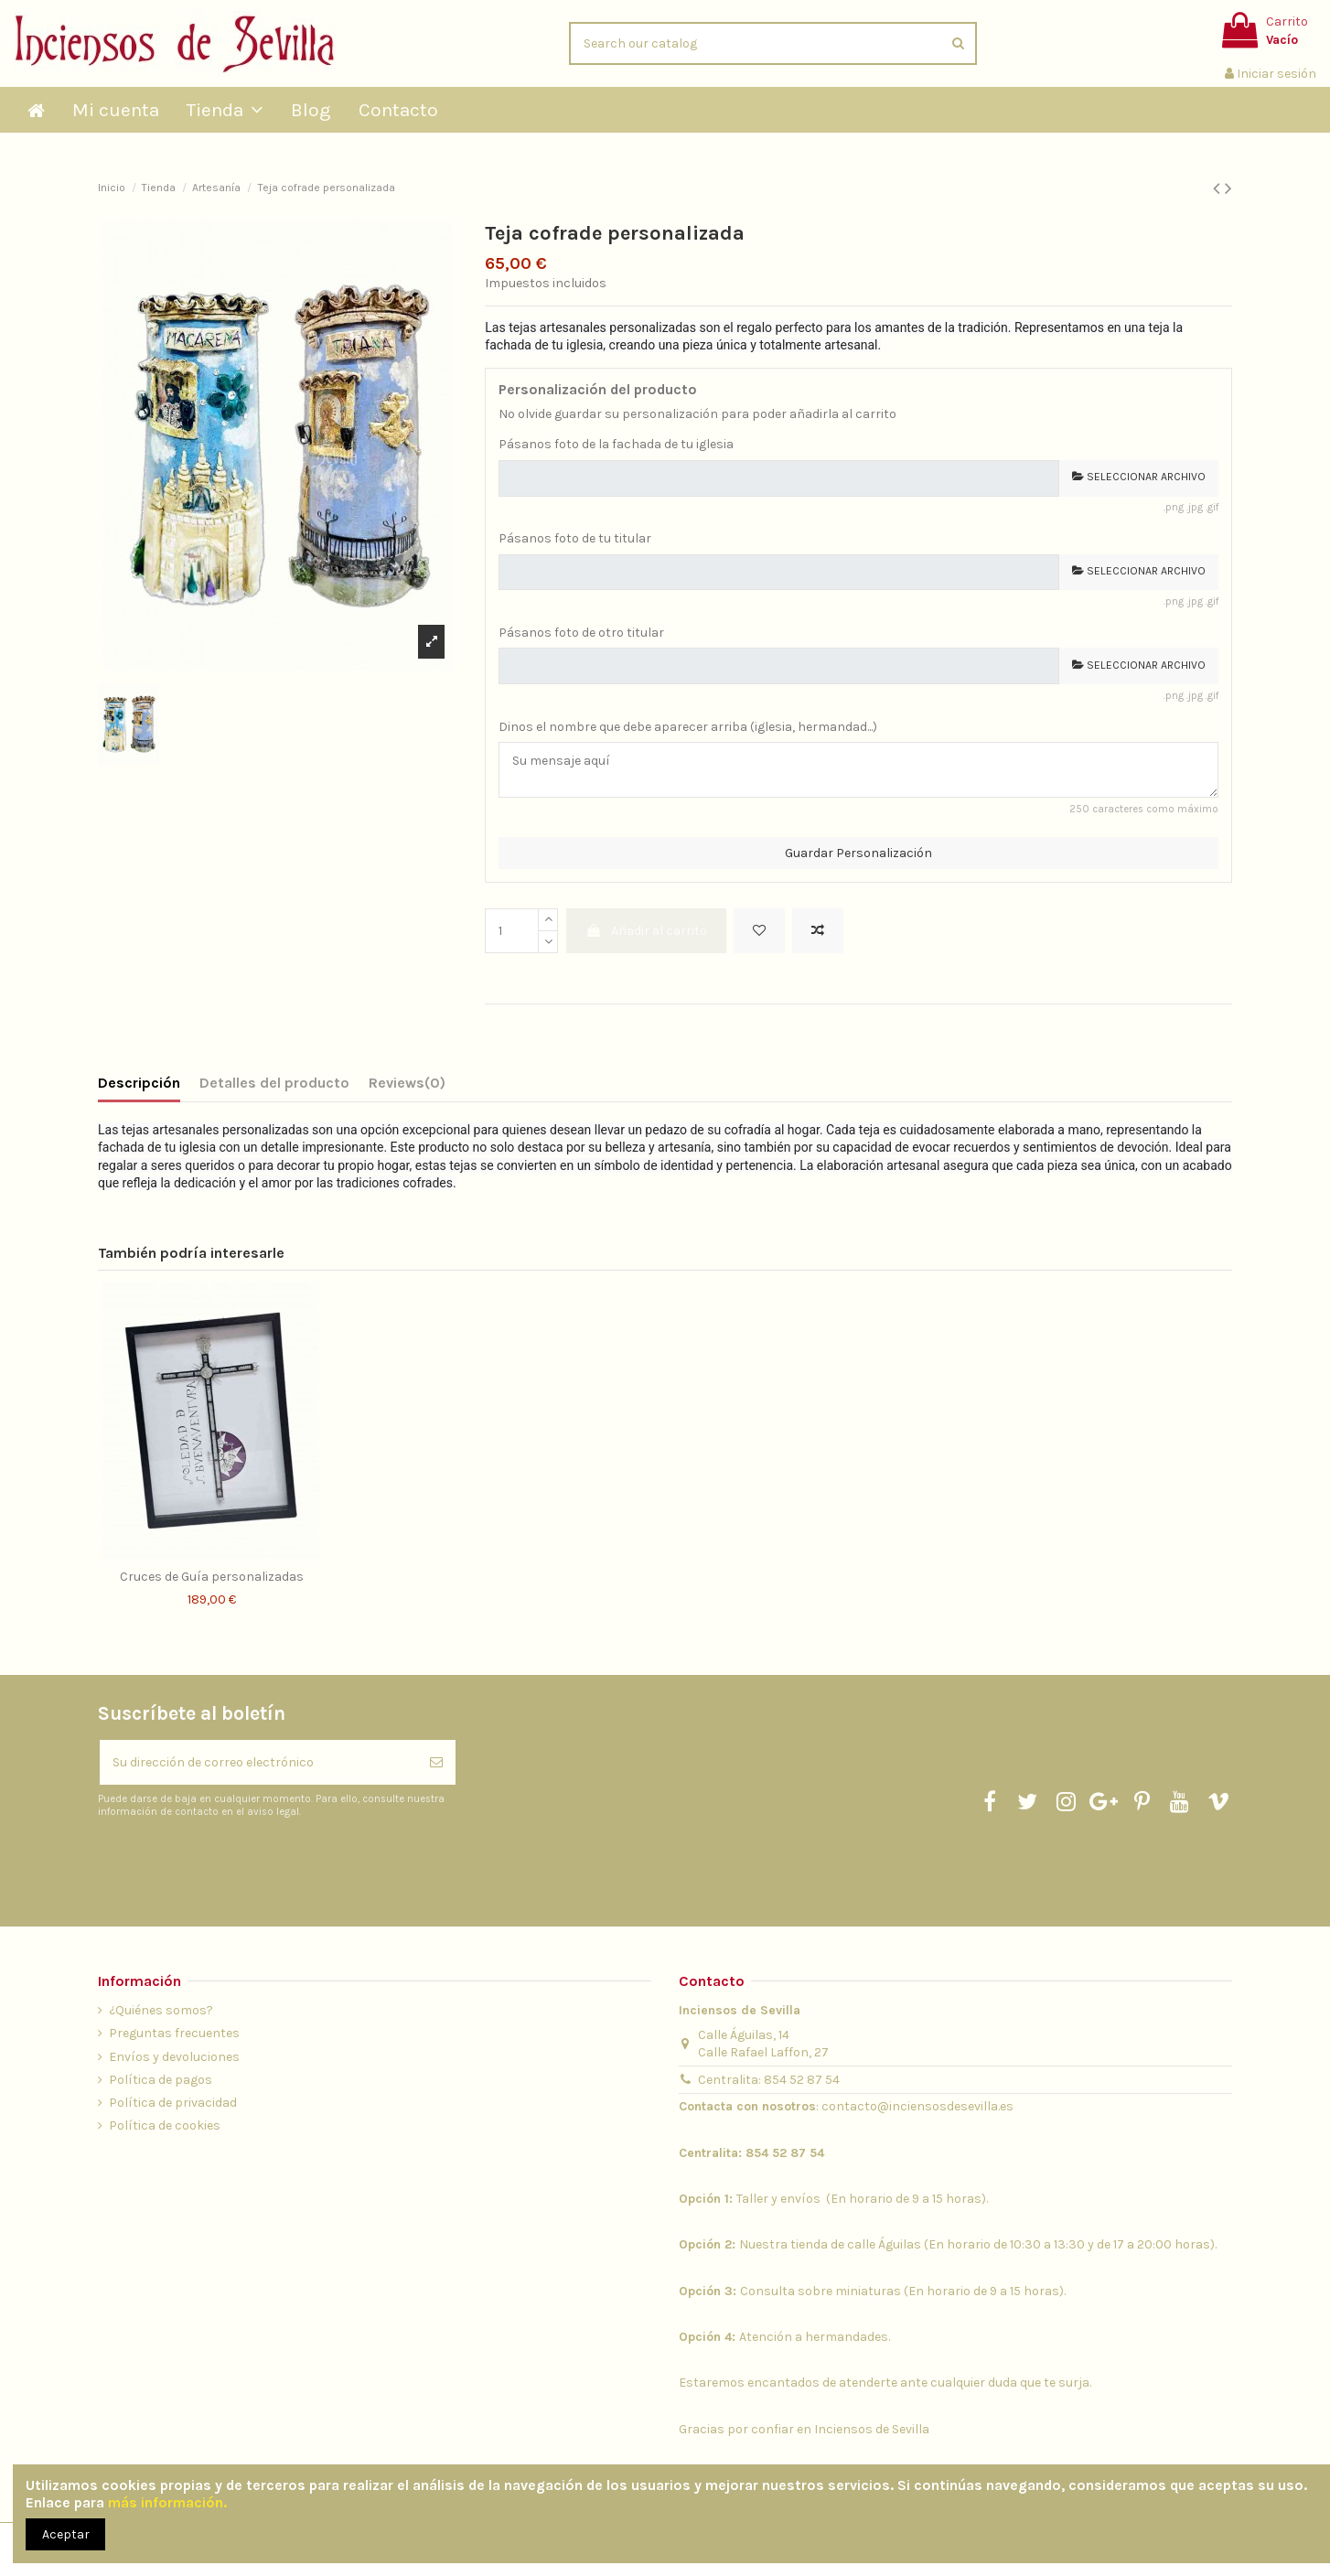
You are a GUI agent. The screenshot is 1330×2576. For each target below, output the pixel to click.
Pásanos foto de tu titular (575, 538)
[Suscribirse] (436, 1762)
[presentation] (251, 1863)
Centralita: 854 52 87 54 (769, 2080)
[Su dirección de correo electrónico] (258, 1762)
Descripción (139, 1082)
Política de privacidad (173, 2102)
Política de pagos (160, 2080)
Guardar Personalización (858, 853)
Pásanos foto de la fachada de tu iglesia (616, 444)
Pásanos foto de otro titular (581, 632)
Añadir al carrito (646, 931)
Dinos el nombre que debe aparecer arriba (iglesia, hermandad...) (688, 727)
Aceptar (66, 2534)
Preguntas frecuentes (174, 2033)
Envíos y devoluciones (174, 2057)
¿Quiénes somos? (161, 2010)
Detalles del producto (274, 1082)
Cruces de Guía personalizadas (212, 1576)
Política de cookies (164, 2125)
